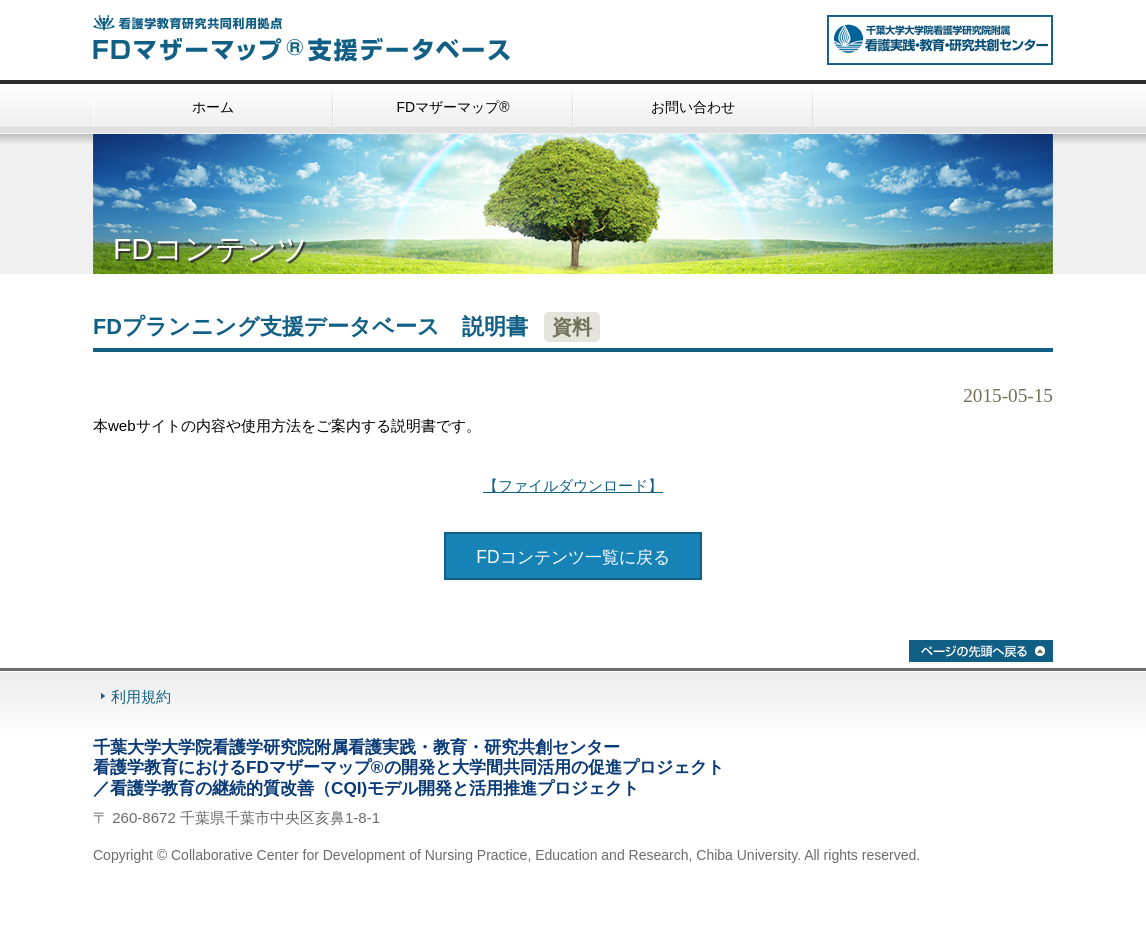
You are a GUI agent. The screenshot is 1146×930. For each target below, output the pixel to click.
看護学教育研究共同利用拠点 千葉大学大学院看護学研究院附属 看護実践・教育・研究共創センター (940, 40)
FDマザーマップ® (453, 107)
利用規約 (141, 696)
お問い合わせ (693, 107)
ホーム (213, 107)
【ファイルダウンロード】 (573, 485)
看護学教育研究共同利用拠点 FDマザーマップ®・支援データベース (323, 38)
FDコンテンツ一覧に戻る (572, 557)
